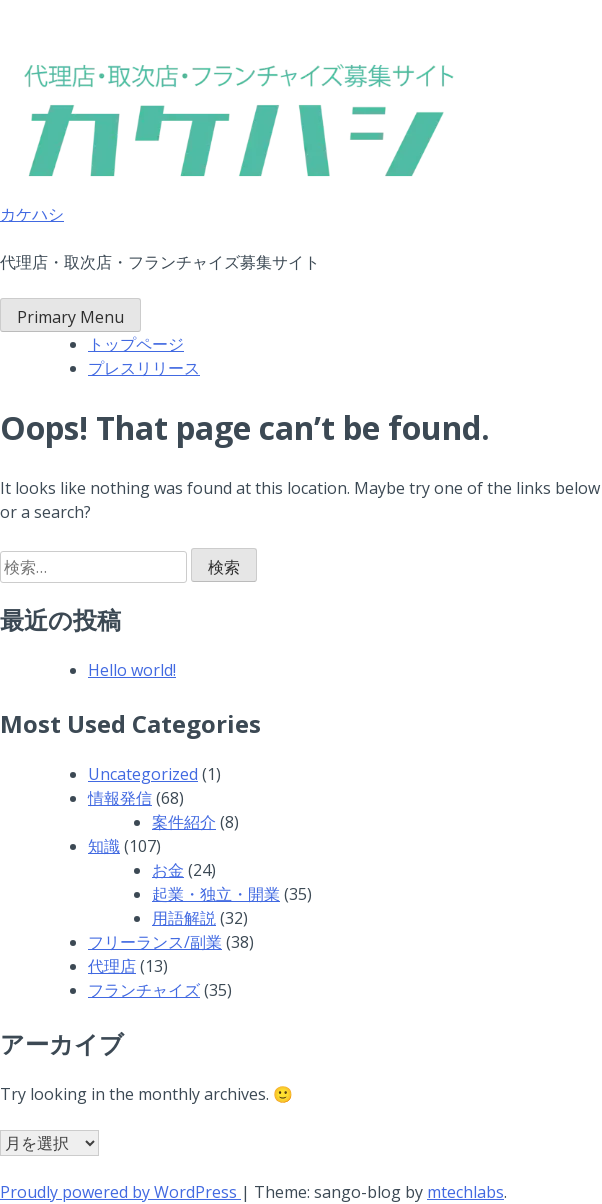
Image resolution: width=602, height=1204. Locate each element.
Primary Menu (70, 317)
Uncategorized (143, 774)
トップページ (136, 344)
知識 (104, 846)
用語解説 (184, 918)
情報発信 (120, 798)
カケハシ (32, 214)
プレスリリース (144, 368)
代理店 (112, 966)
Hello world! (132, 670)
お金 (168, 870)
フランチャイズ (144, 990)
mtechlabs (465, 1192)
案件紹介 (184, 822)
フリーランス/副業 (155, 942)
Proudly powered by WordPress (120, 1192)
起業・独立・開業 (216, 894)
